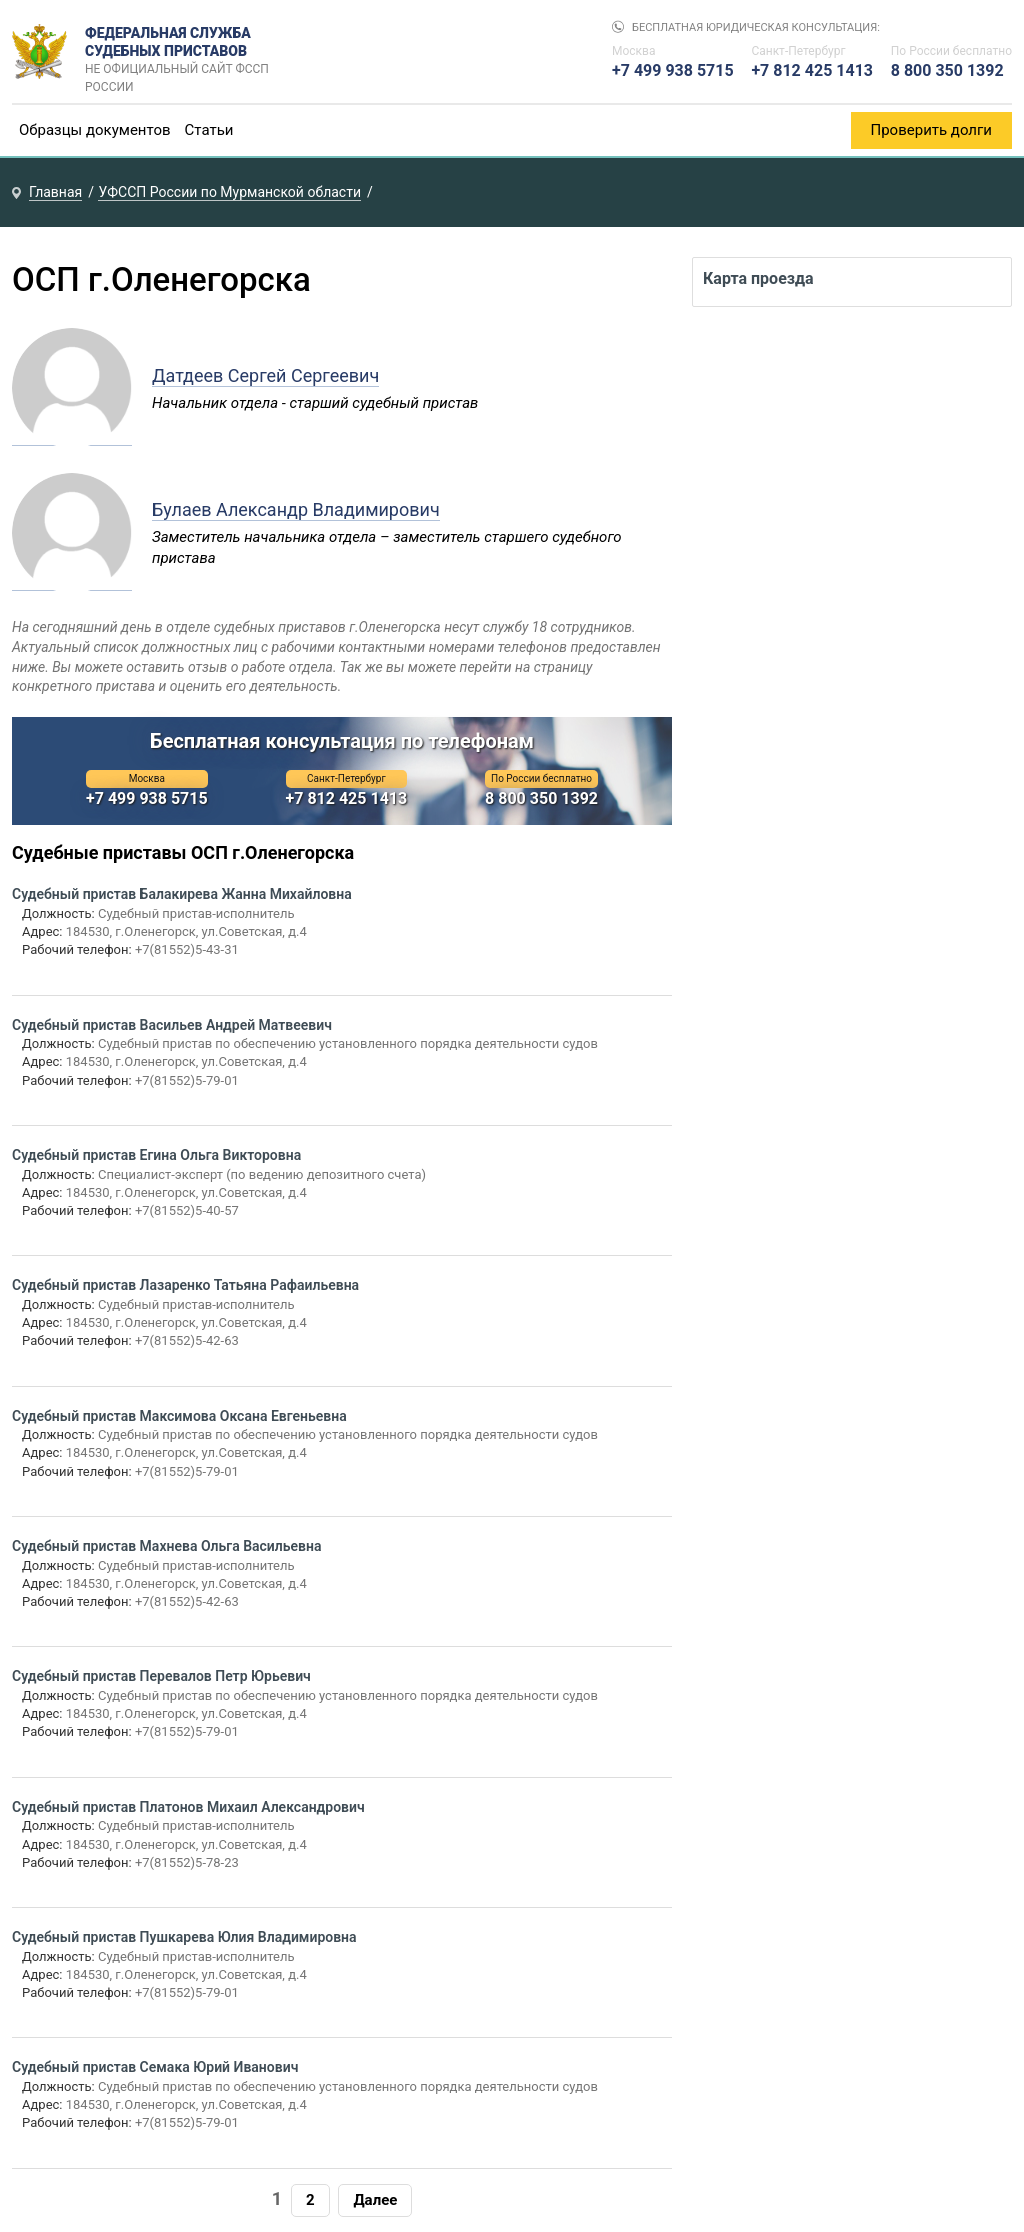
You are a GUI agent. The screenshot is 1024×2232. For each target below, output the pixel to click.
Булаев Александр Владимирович (296, 509)
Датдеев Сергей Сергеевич (265, 375)
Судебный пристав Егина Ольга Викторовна (156, 1155)
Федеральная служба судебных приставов (183, 52)
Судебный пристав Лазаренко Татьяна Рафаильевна (185, 1285)
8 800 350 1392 (947, 70)
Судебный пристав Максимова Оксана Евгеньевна (179, 1416)
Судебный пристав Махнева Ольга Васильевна (167, 1546)
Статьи (209, 130)
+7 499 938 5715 (673, 70)
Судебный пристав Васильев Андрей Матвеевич (172, 1025)
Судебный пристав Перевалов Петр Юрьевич (161, 1676)
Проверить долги (932, 130)
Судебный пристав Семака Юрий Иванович (155, 2067)
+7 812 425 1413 (812, 70)
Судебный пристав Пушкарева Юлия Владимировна (184, 1937)
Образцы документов (95, 130)
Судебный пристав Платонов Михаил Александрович (188, 1807)
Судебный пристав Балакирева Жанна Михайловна (182, 894)
